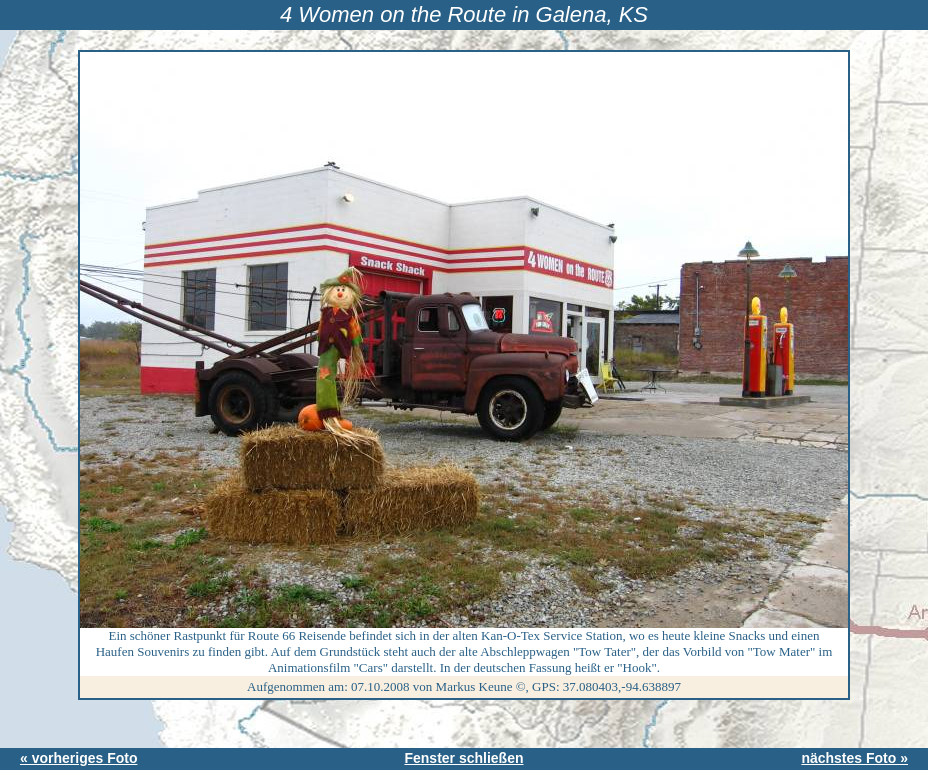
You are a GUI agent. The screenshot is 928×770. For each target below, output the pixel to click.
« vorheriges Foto (78, 758)
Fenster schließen (463, 758)
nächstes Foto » (854, 758)
